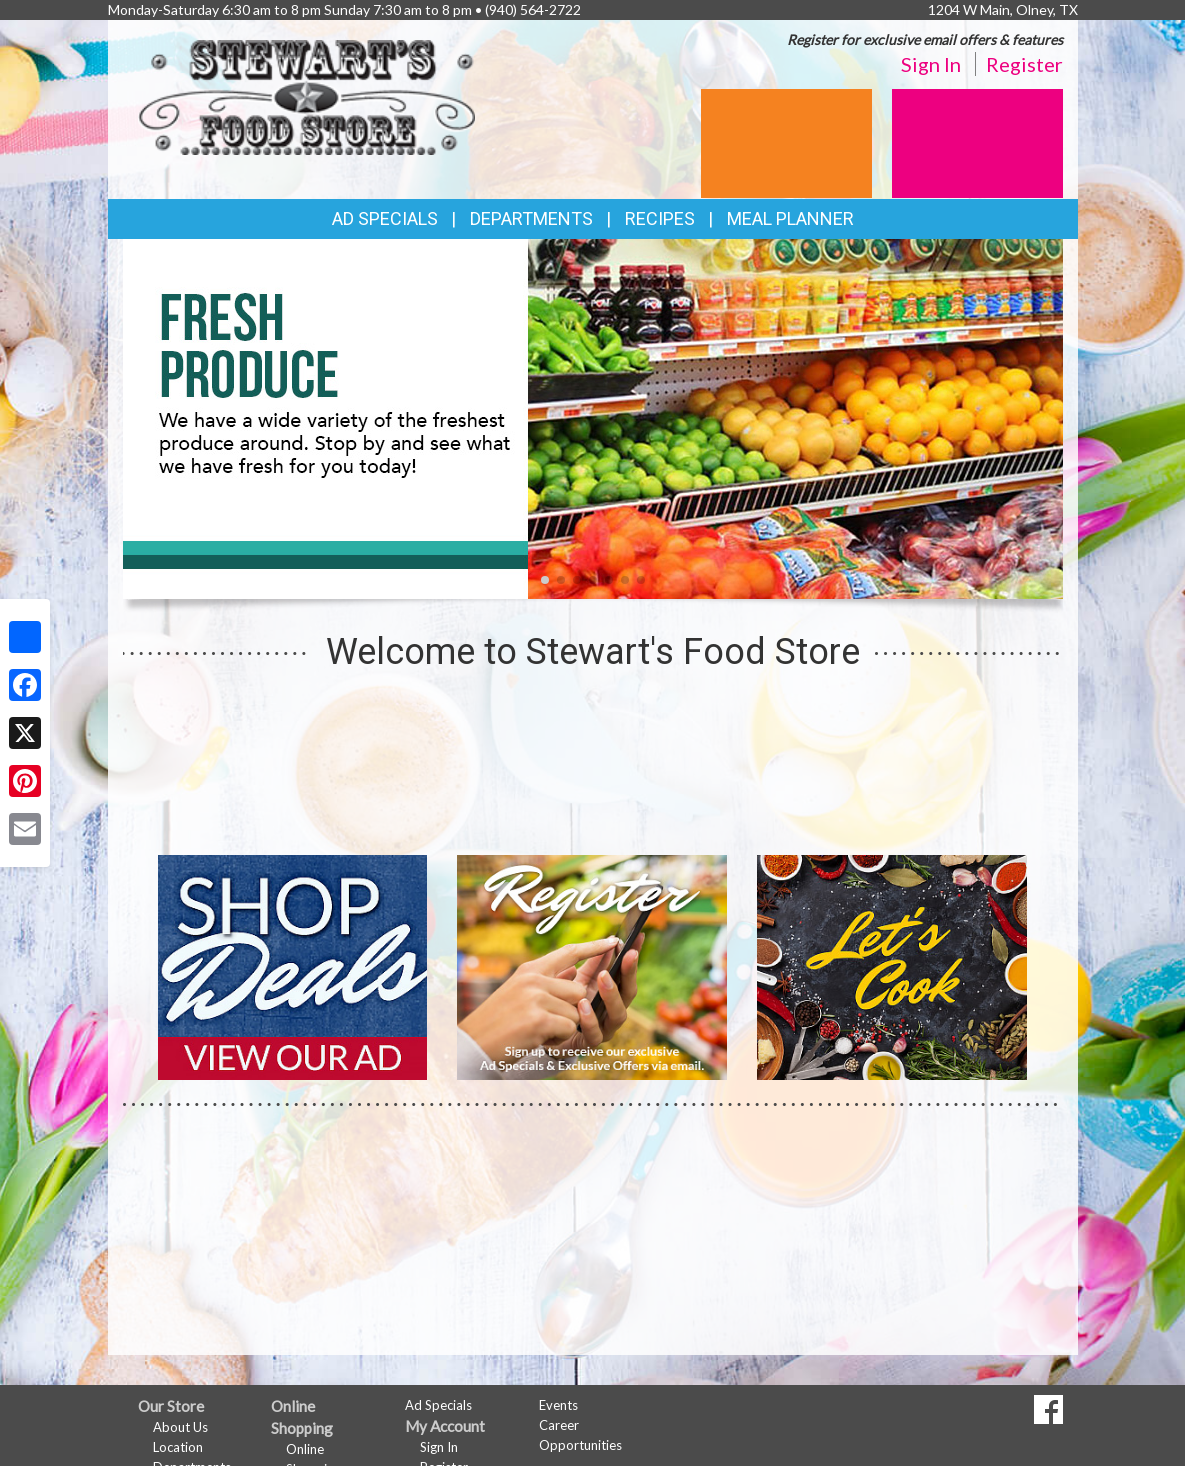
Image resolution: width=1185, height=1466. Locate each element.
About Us (180, 1427)
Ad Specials (385, 218)
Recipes (660, 218)
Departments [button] (531, 218)
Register (1024, 64)
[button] (545, 580)
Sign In (931, 64)
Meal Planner (790, 218)
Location (178, 1447)
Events (558, 1405)
